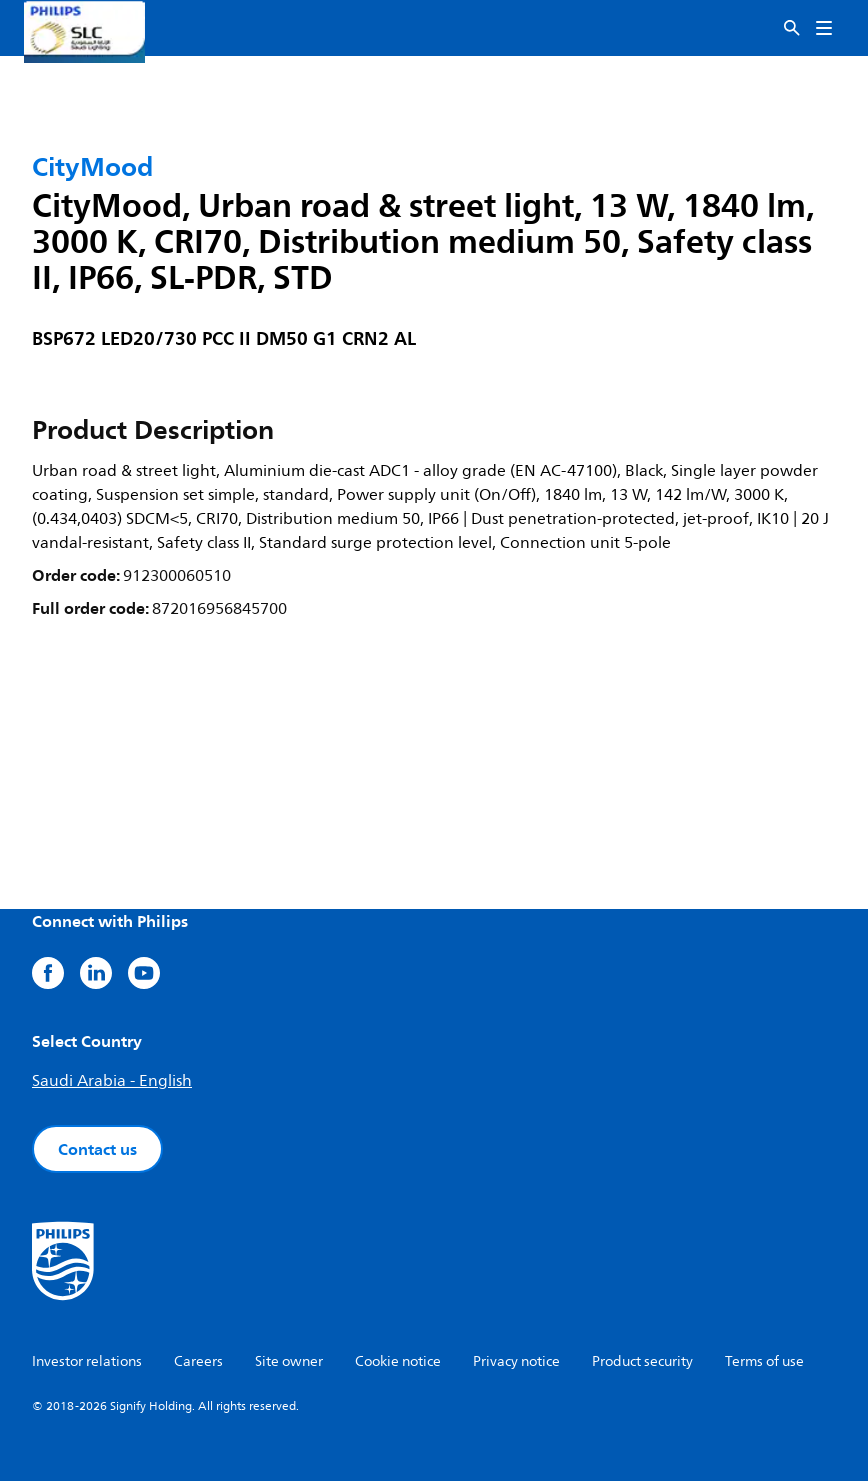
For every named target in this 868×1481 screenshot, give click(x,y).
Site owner (289, 1361)
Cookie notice (398, 1361)
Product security (642, 1361)
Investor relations (87, 1361)
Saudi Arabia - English (112, 1081)
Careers (198, 1361)
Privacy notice (516, 1361)
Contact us (97, 1149)
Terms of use (764, 1361)
